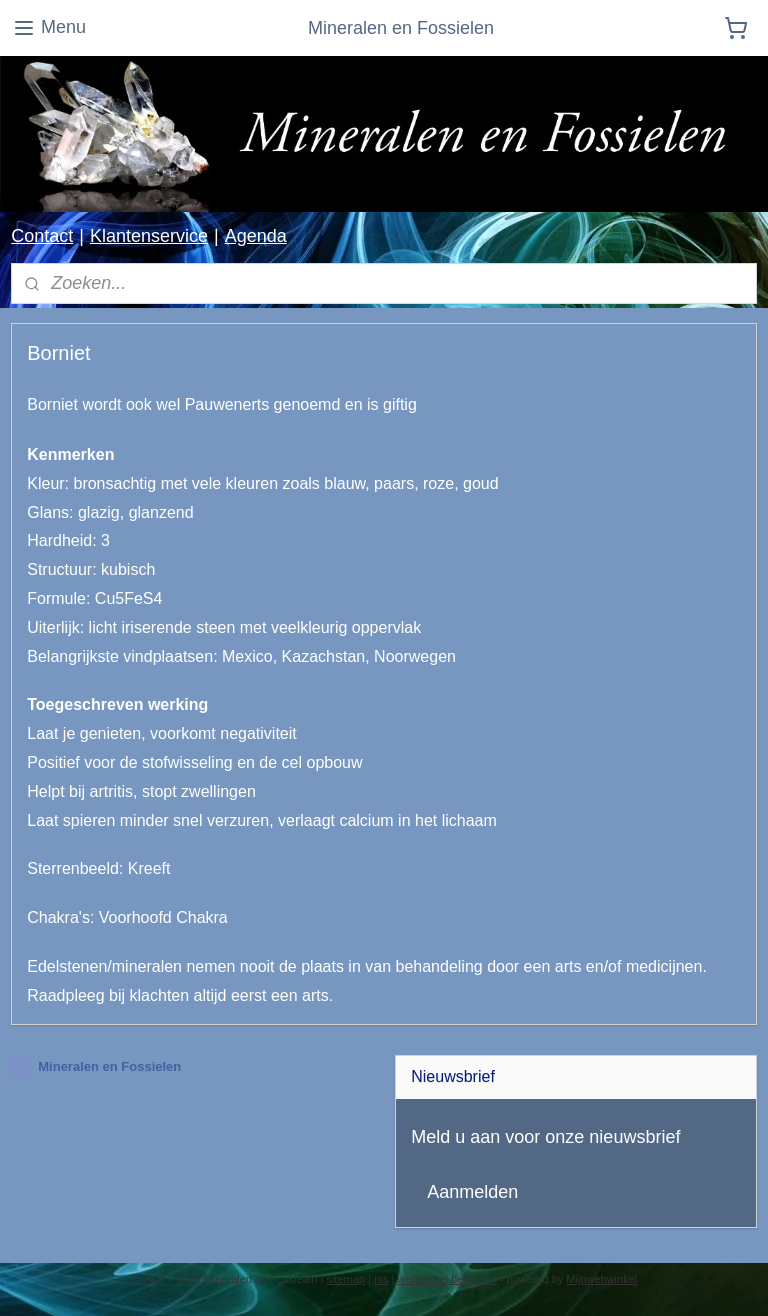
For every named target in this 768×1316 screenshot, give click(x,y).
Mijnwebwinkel (601, 1279)
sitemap (345, 1279)
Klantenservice (149, 236)
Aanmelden (472, 1192)
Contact (42, 236)
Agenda (256, 236)
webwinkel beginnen (447, 1279)
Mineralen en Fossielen (96, 1067)
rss (381, 1279)
